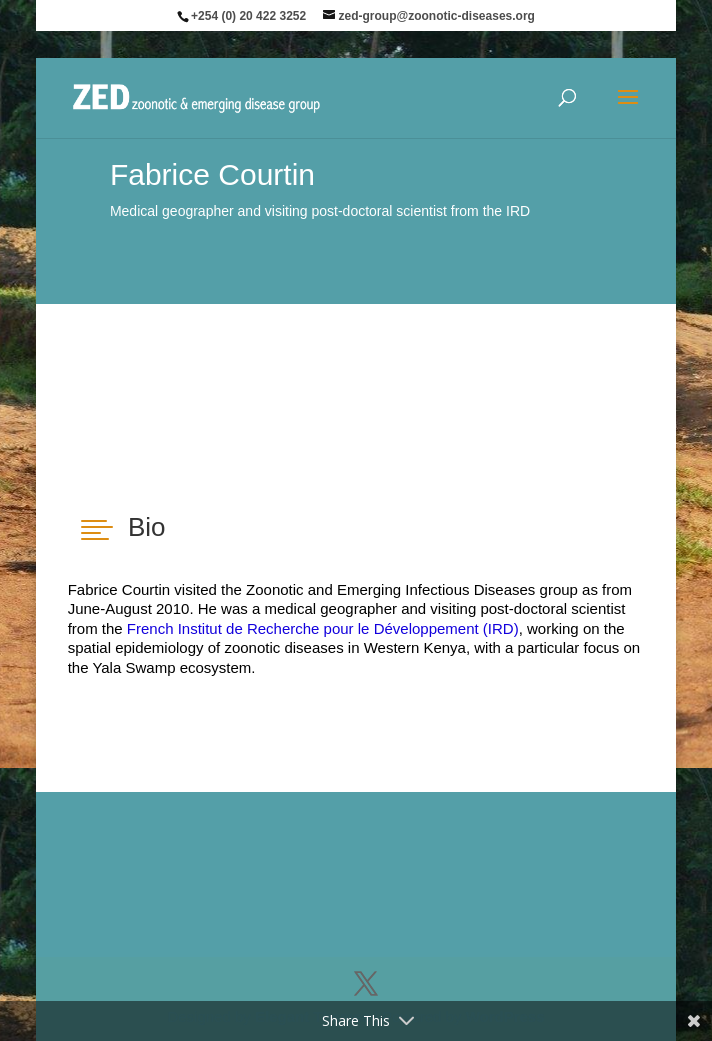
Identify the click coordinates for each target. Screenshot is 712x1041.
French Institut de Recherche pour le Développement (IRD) (323, 628)
